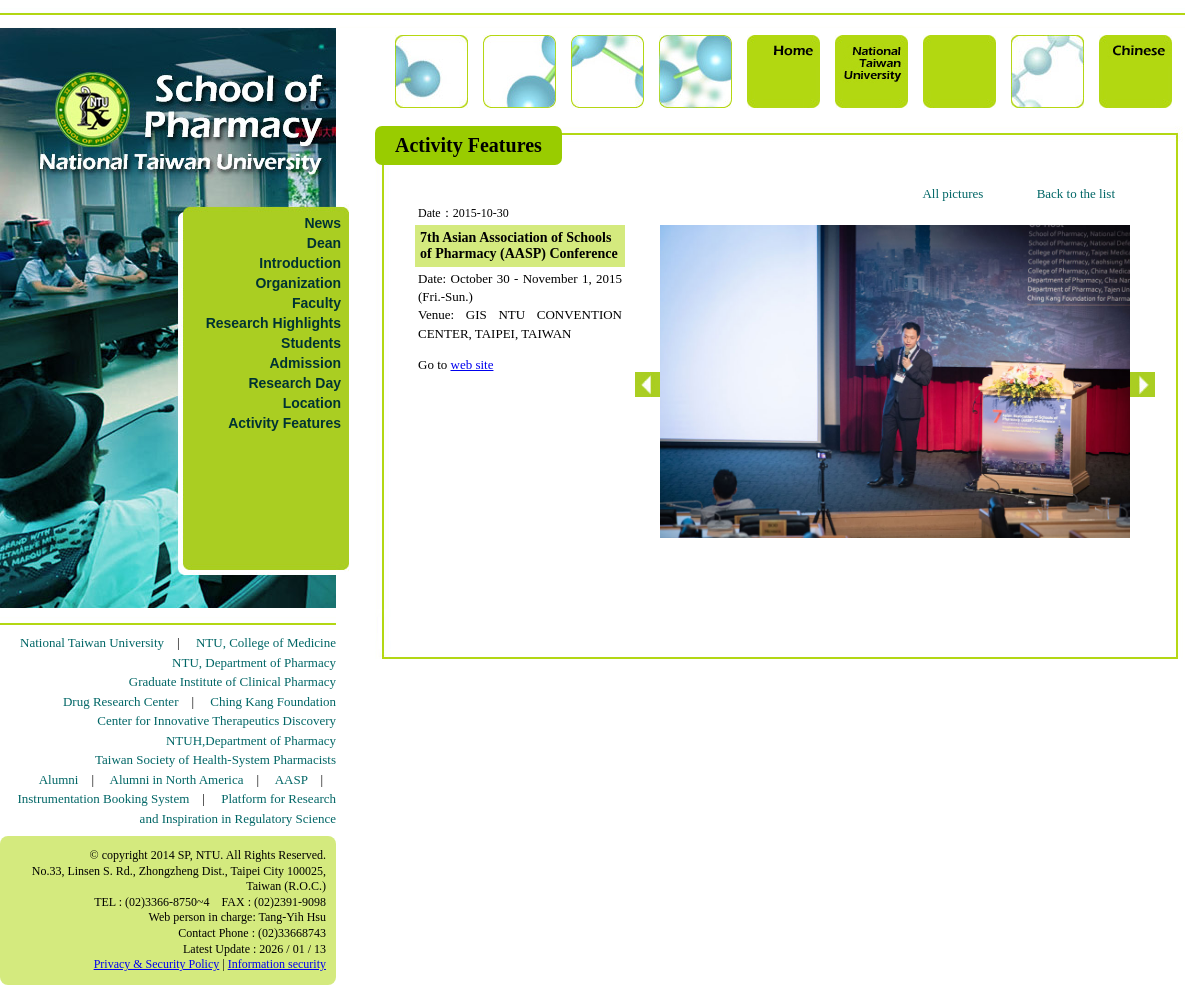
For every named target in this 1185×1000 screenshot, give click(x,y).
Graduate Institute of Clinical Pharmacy (232, 681)
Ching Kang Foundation (273, 701)
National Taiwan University (92, 642)
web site (472, 364)
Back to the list (1076, 193)
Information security (277, 964)
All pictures (952, 193)
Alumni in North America (177, 779)
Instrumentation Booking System (103, 798)
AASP (291, 779)
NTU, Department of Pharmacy (254, 662)
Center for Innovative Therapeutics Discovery (216, 720)
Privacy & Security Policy (157, 964)
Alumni (59, 779)
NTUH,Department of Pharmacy (251, 740)
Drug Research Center (121, 701)
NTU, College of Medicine (266, 642)
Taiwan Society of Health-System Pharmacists (215, 759)
